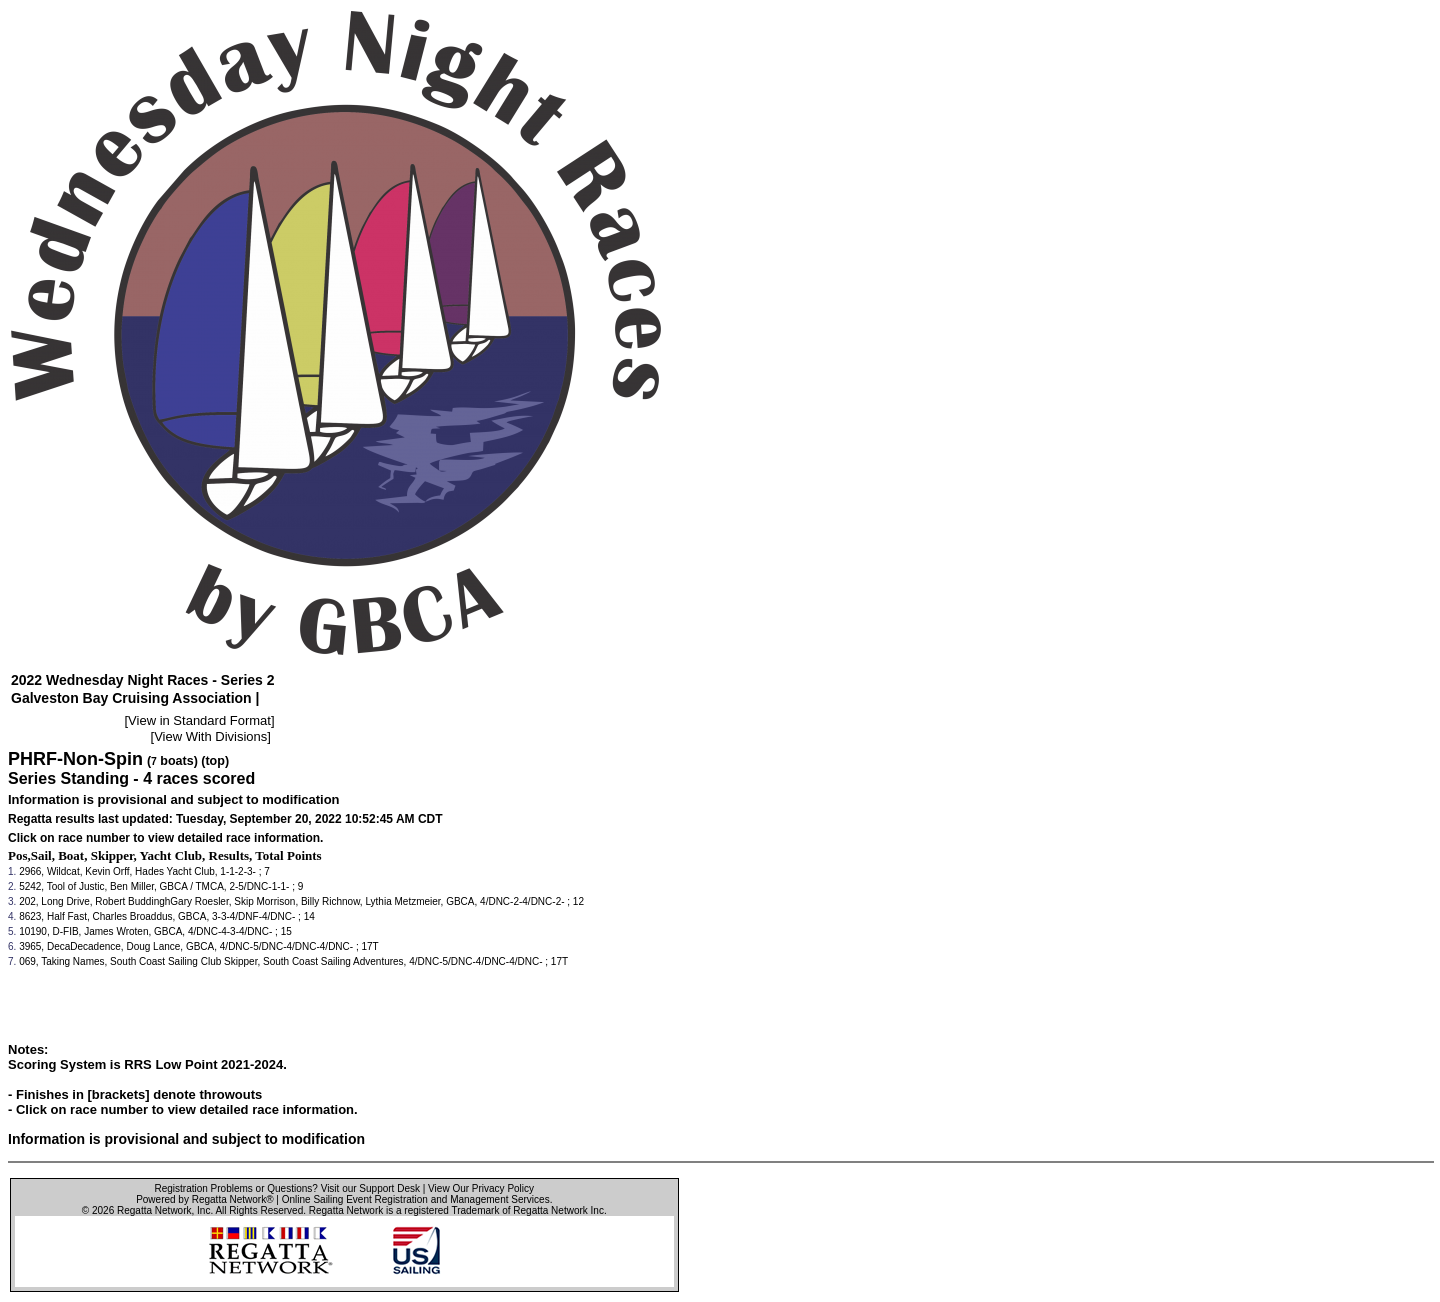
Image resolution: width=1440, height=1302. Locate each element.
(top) (215, 761)
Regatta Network (154, 1210)
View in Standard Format (199, 720)
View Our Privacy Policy (481, 1188)
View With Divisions (210, 736)
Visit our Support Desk (370, 1188)
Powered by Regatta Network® (204, 1199)
